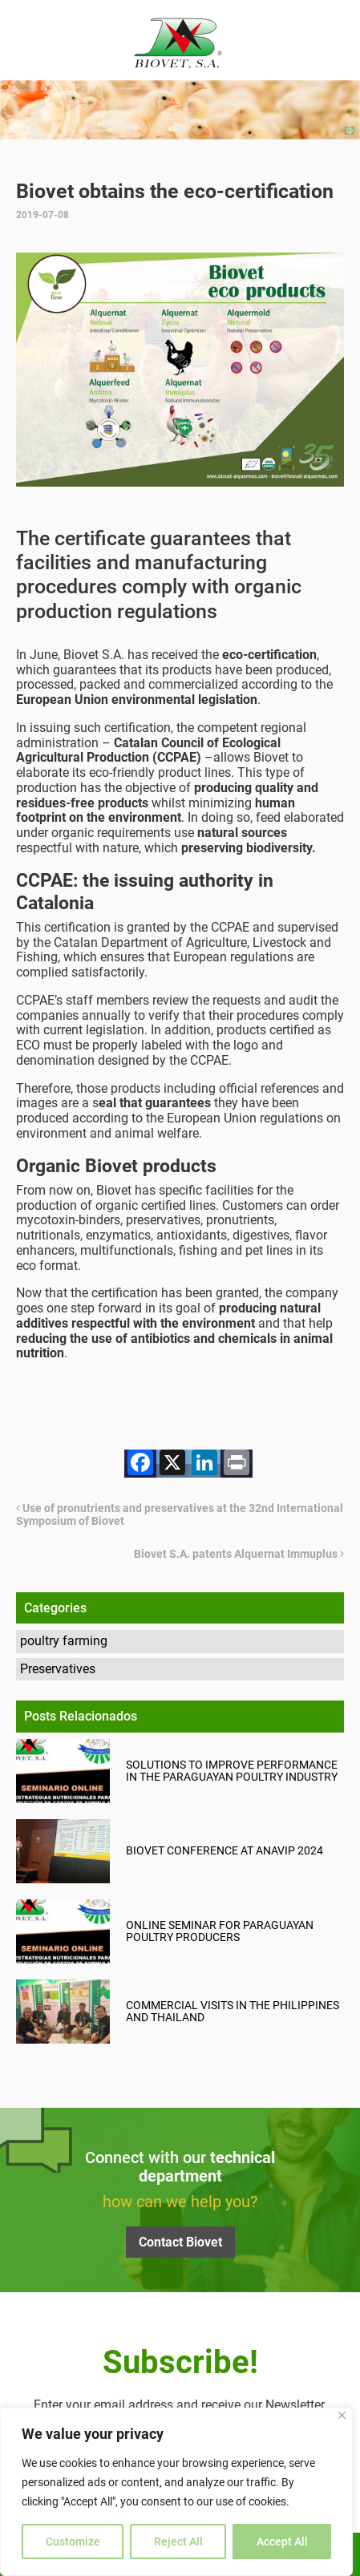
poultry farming (63, 1640)
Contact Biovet (180, 2242)
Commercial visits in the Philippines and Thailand (232, 2012)
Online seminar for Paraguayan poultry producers (219, 1931)
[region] (176, 2492)
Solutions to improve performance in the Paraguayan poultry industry (232, 1771)
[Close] (342, 2415)
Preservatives (57, 1668)
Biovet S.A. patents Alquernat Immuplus (239, 1553)
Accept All (282, 2541)
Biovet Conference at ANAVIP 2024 (224, 1851)
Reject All (178, 2541)
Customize (73, 2541)
